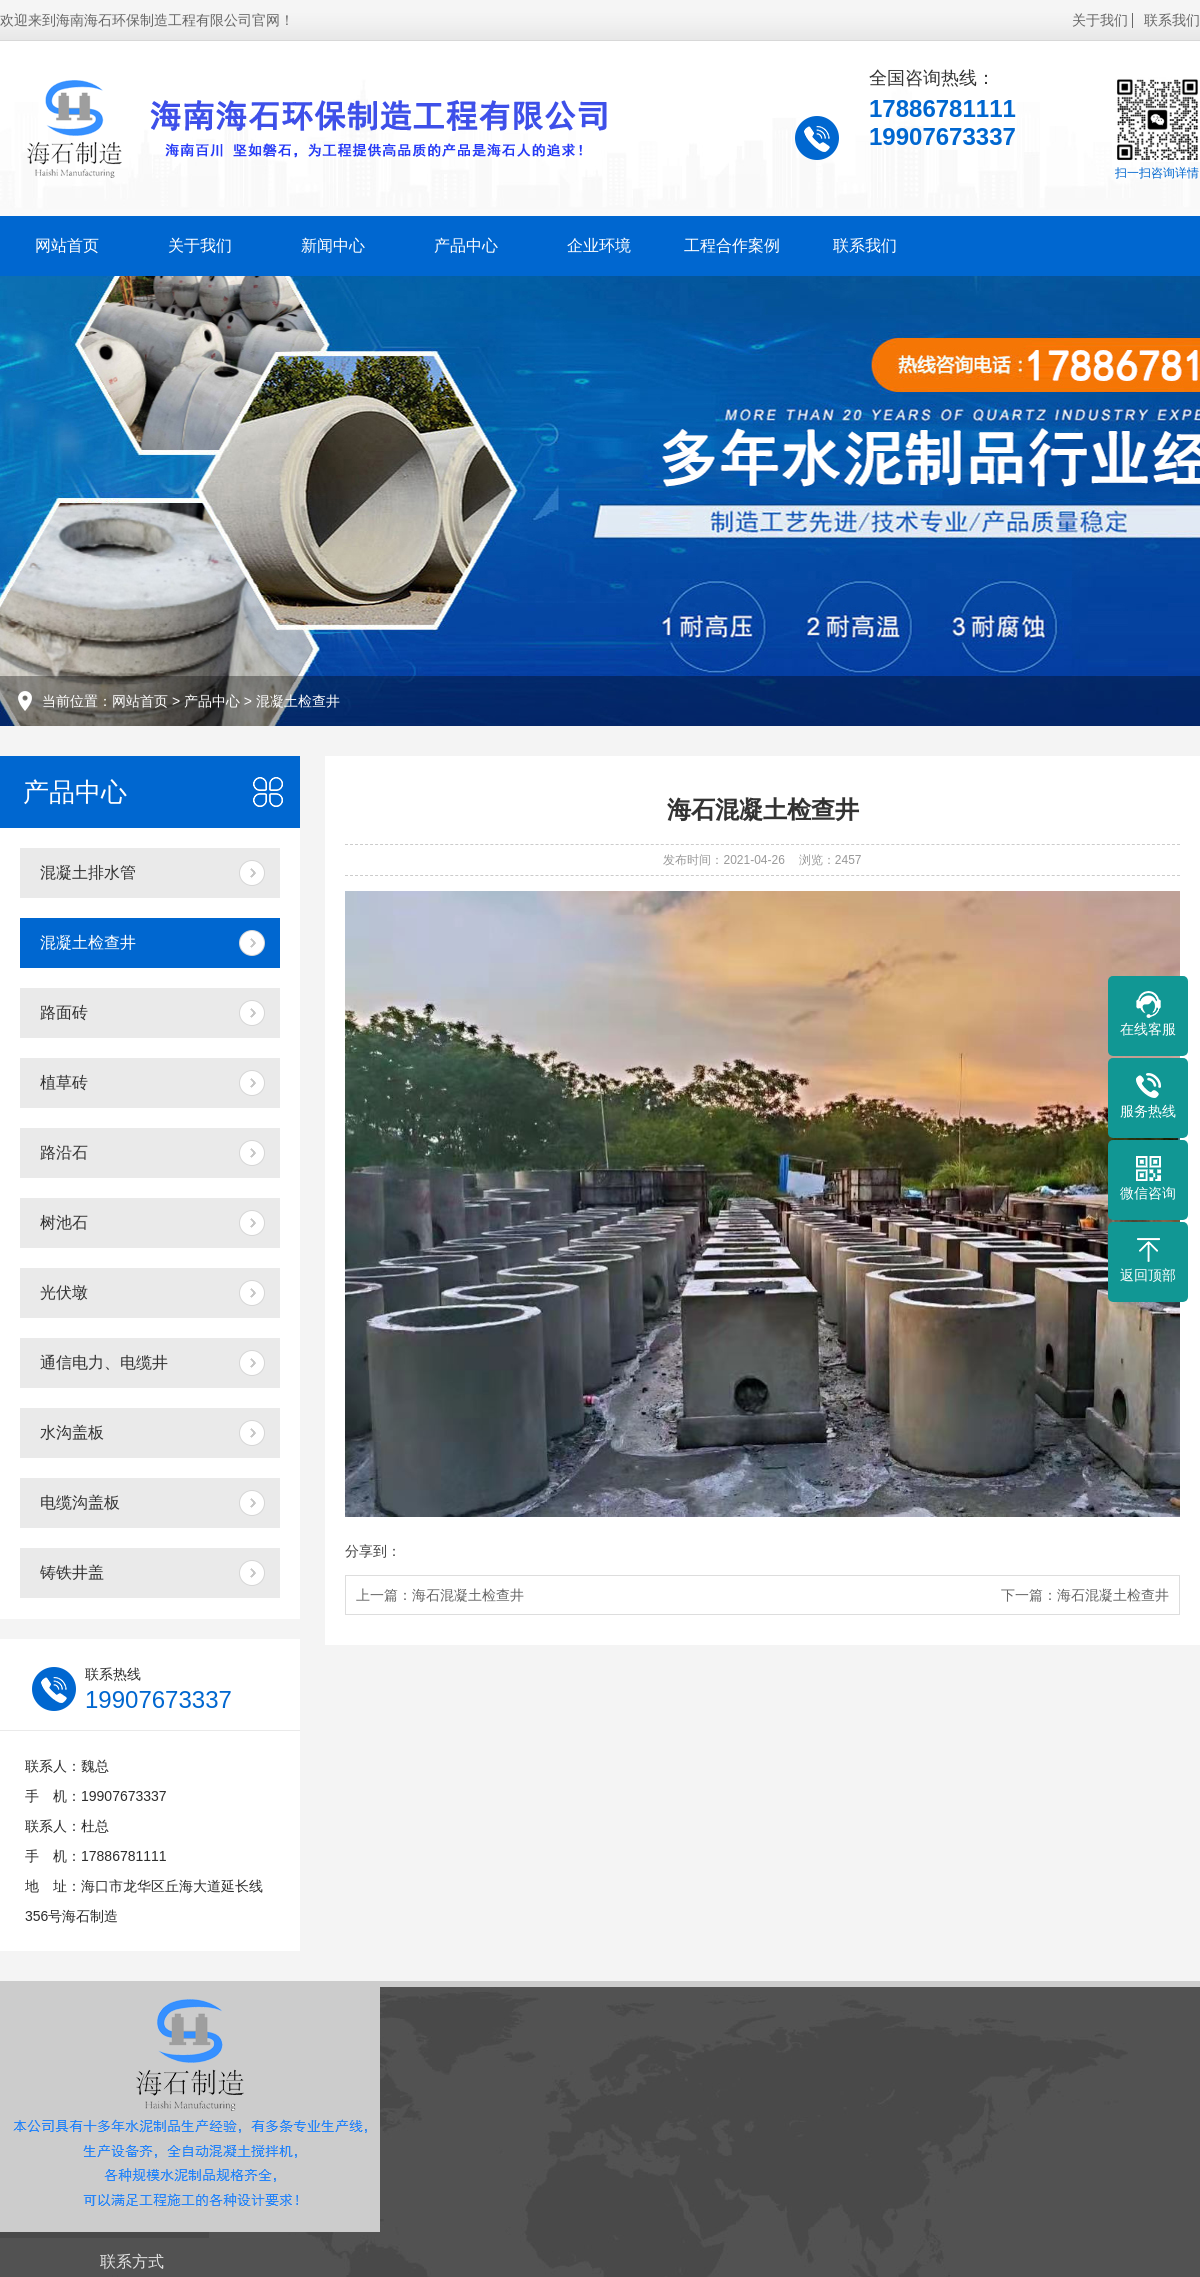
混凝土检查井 (298, 701)
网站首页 (67, 245)
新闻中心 (333, 245)
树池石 (64, 1222)
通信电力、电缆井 (104, 1362)
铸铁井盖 (72, 1572)
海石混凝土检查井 (468, 1595)
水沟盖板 (72, 1432)
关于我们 (1100, 20)
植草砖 (64, 1082)
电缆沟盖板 (80, 1502)
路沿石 (64, 1152)
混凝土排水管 (88, 872)
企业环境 (599, 245)
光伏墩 (64, 1292)
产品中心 (466, 245)
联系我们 (1172, 20)
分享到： (373, 1551)
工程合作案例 (732, 245)
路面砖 (64, 1012)
